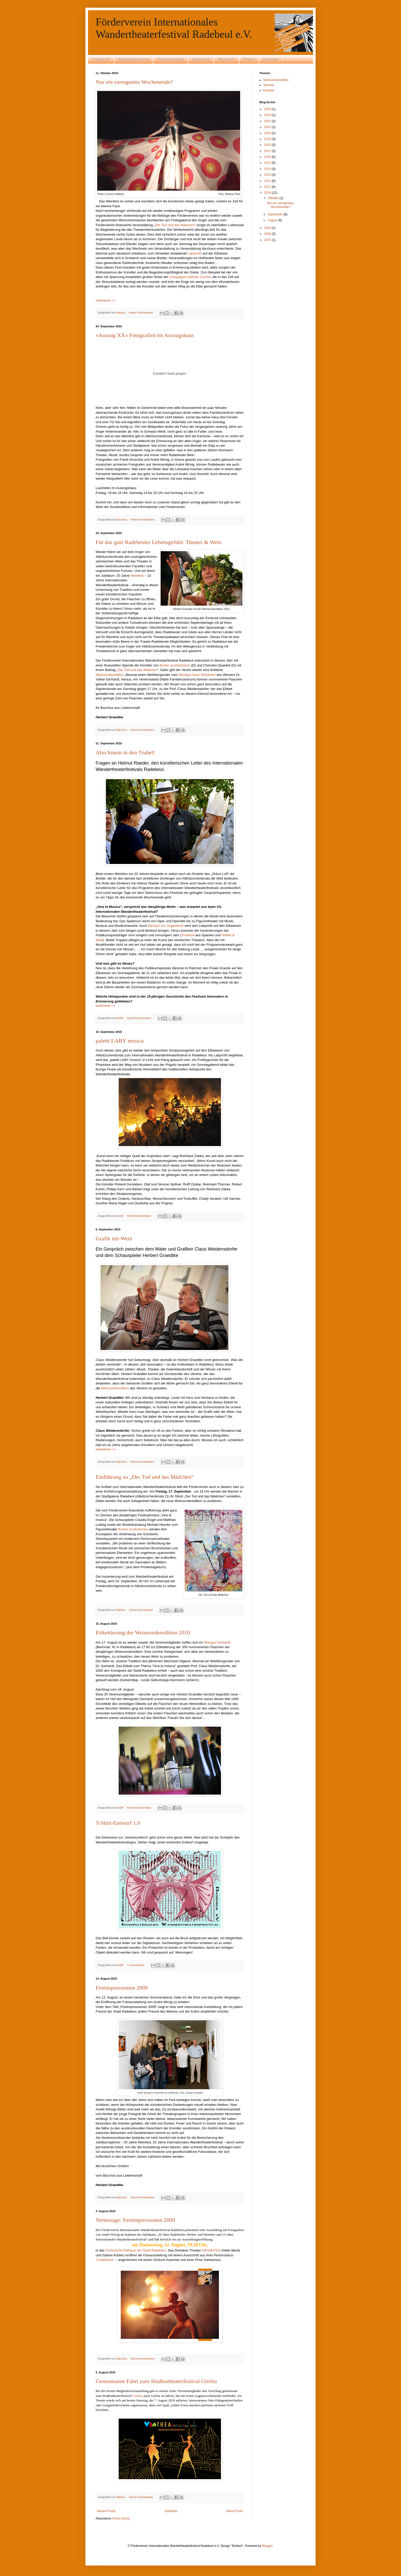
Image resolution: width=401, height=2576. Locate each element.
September (276, 214)
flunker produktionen (175, 665)
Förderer (249, 59)
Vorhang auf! (101, 59)
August (273, 220)
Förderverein (201, 59)
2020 (268, 133)
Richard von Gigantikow (166, 926)
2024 (268, 109)
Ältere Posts (234, 2511)
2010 (268, 192)
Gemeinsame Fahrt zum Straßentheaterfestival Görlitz (156, 2381)
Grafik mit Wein (114, 1238)
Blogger (267, 2546)
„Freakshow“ (105, 2260)
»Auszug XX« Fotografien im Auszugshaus (145, 335)
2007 (268, 240)
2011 (268, 187)
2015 (268, 163)
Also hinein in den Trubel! (125, 752)
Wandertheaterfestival (133, 59)
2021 (268, 127)
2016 (268, 157)
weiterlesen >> (106, 300)
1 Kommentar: (136, 1965)
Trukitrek (187, 935)
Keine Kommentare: (141, 312)
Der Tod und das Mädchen (174, 225)
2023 (268, 115)
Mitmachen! (226, 59)
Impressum (271, 59)
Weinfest (137, 575)
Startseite (170, 2511)
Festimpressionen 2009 (122, 1987)
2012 (268, 181)
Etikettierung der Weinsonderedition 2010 (143, 1632)
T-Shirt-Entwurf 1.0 (118, 1823)
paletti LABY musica (119, 1040)
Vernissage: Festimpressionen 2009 (135, 2220)
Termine (268, 85)
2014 (268, 169)
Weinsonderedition (170, 59)
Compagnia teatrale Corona (189, 277)
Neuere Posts (106, 2511)
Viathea (137, 2396)
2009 (268, 228)
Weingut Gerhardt (217, 1642)
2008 (268, 234)
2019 (268, 139)
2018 (268, 145)
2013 (268, 175)
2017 (268, 151)
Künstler (268, 90)
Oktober (274, 198)
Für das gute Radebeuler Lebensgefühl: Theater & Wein (158, 542)
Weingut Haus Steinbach (197, 675)
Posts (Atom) (121, 2518)
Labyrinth (195, 253)
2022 (268, 121)
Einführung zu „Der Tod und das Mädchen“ (145, 1477)
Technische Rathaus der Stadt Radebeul (136, 2250)
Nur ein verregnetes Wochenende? (134, 82)
